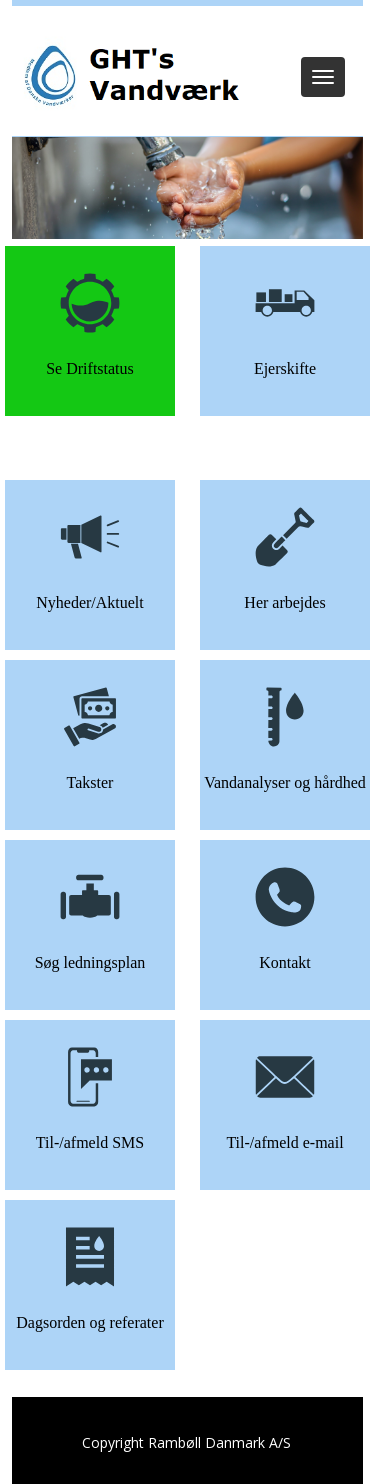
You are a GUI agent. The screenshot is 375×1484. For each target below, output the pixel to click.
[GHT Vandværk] (129, 76)
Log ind (187, 32)
